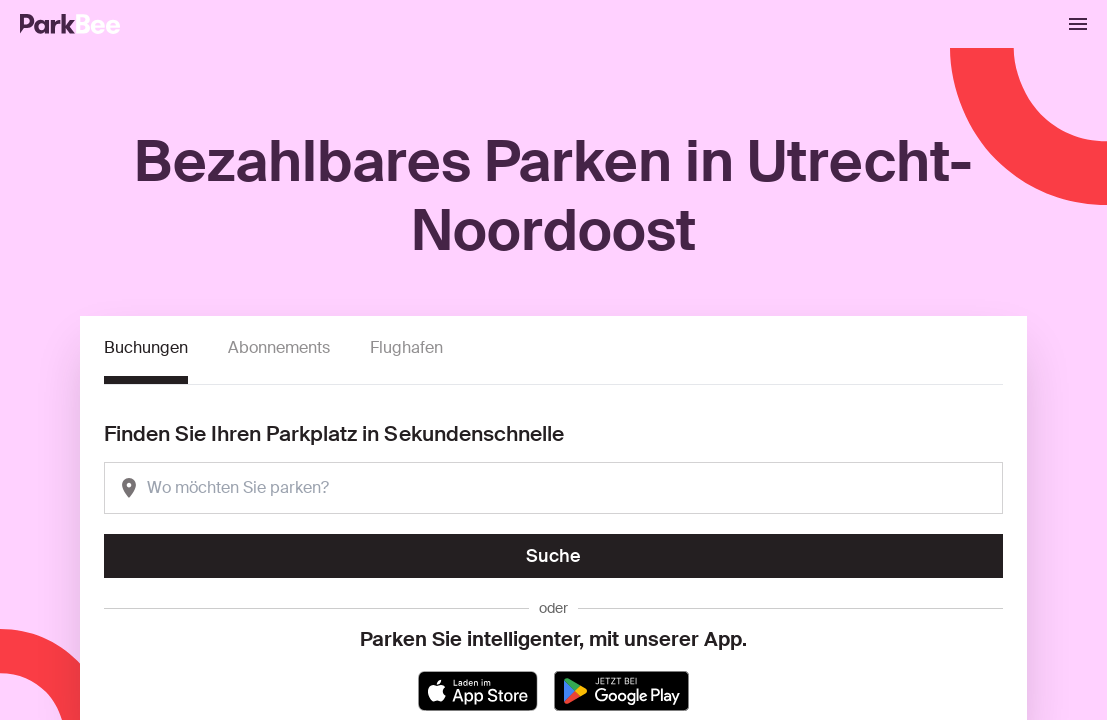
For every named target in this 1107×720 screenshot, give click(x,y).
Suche (553, 556)
